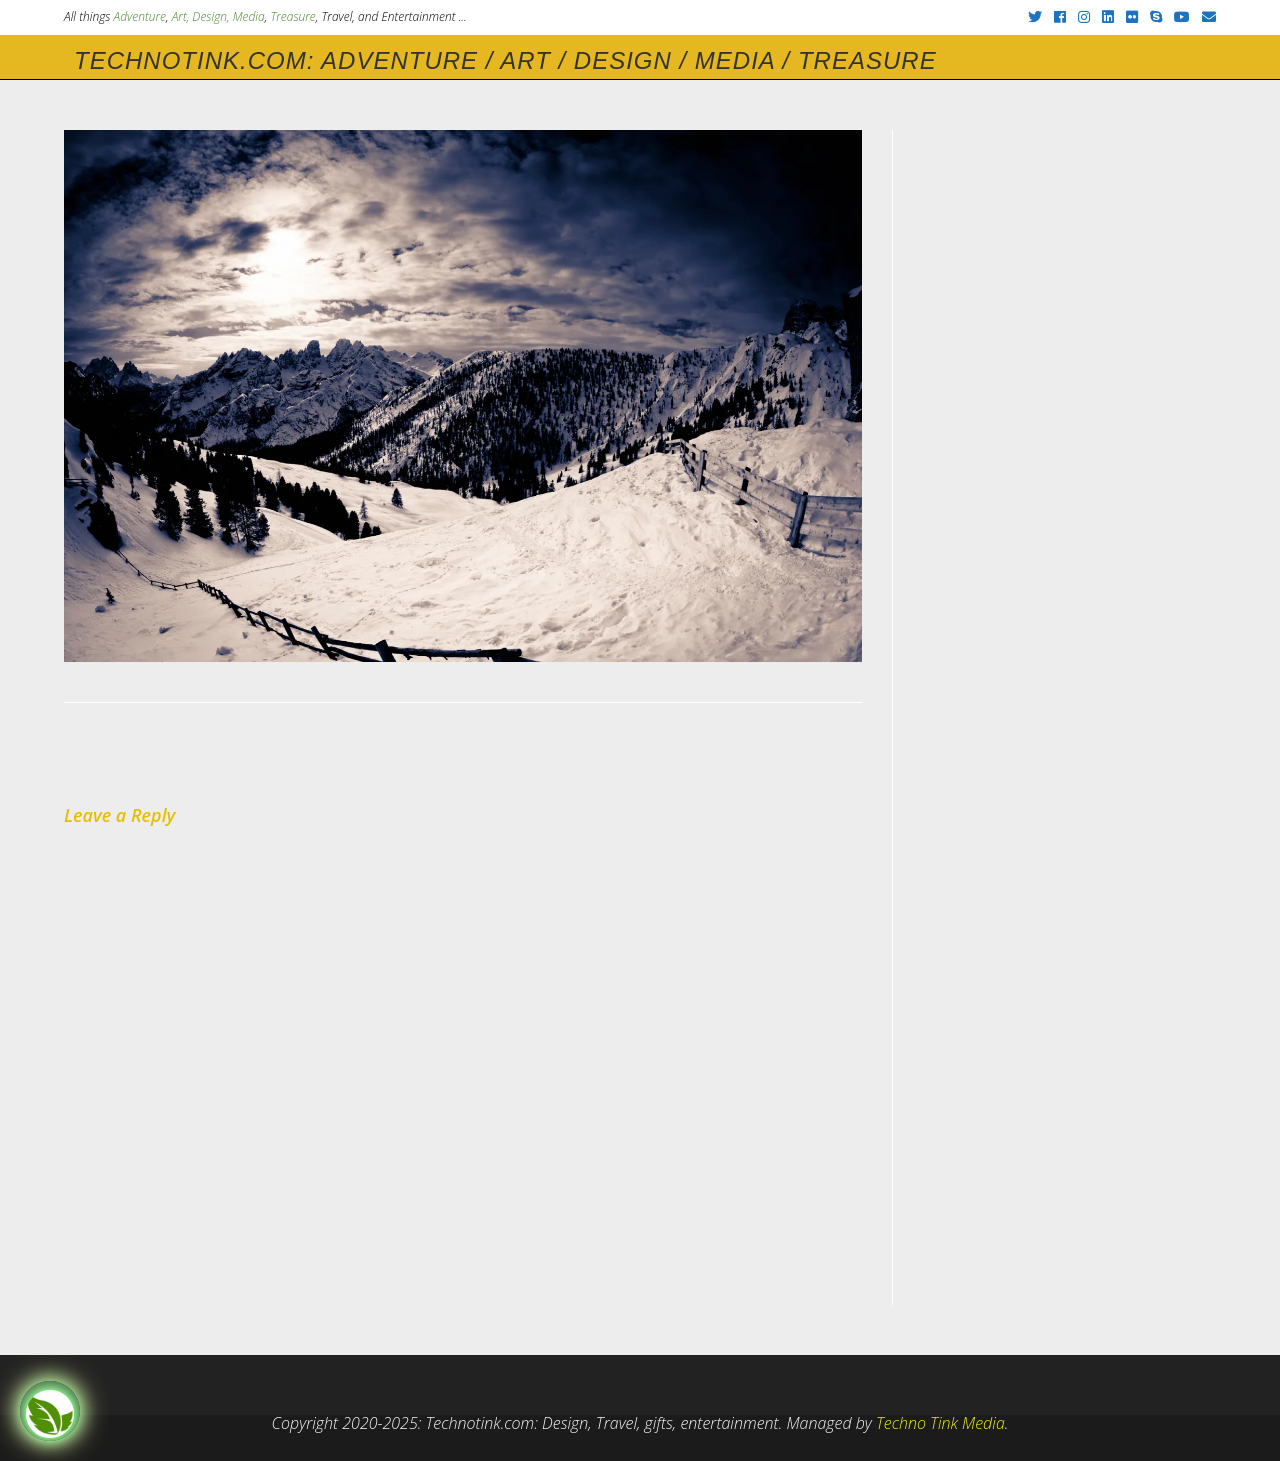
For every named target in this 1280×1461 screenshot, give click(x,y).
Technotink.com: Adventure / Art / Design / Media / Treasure (505, 60)
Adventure (140, 16)
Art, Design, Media (218, 16)
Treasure (292, 16)
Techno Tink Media (940, 1423)
